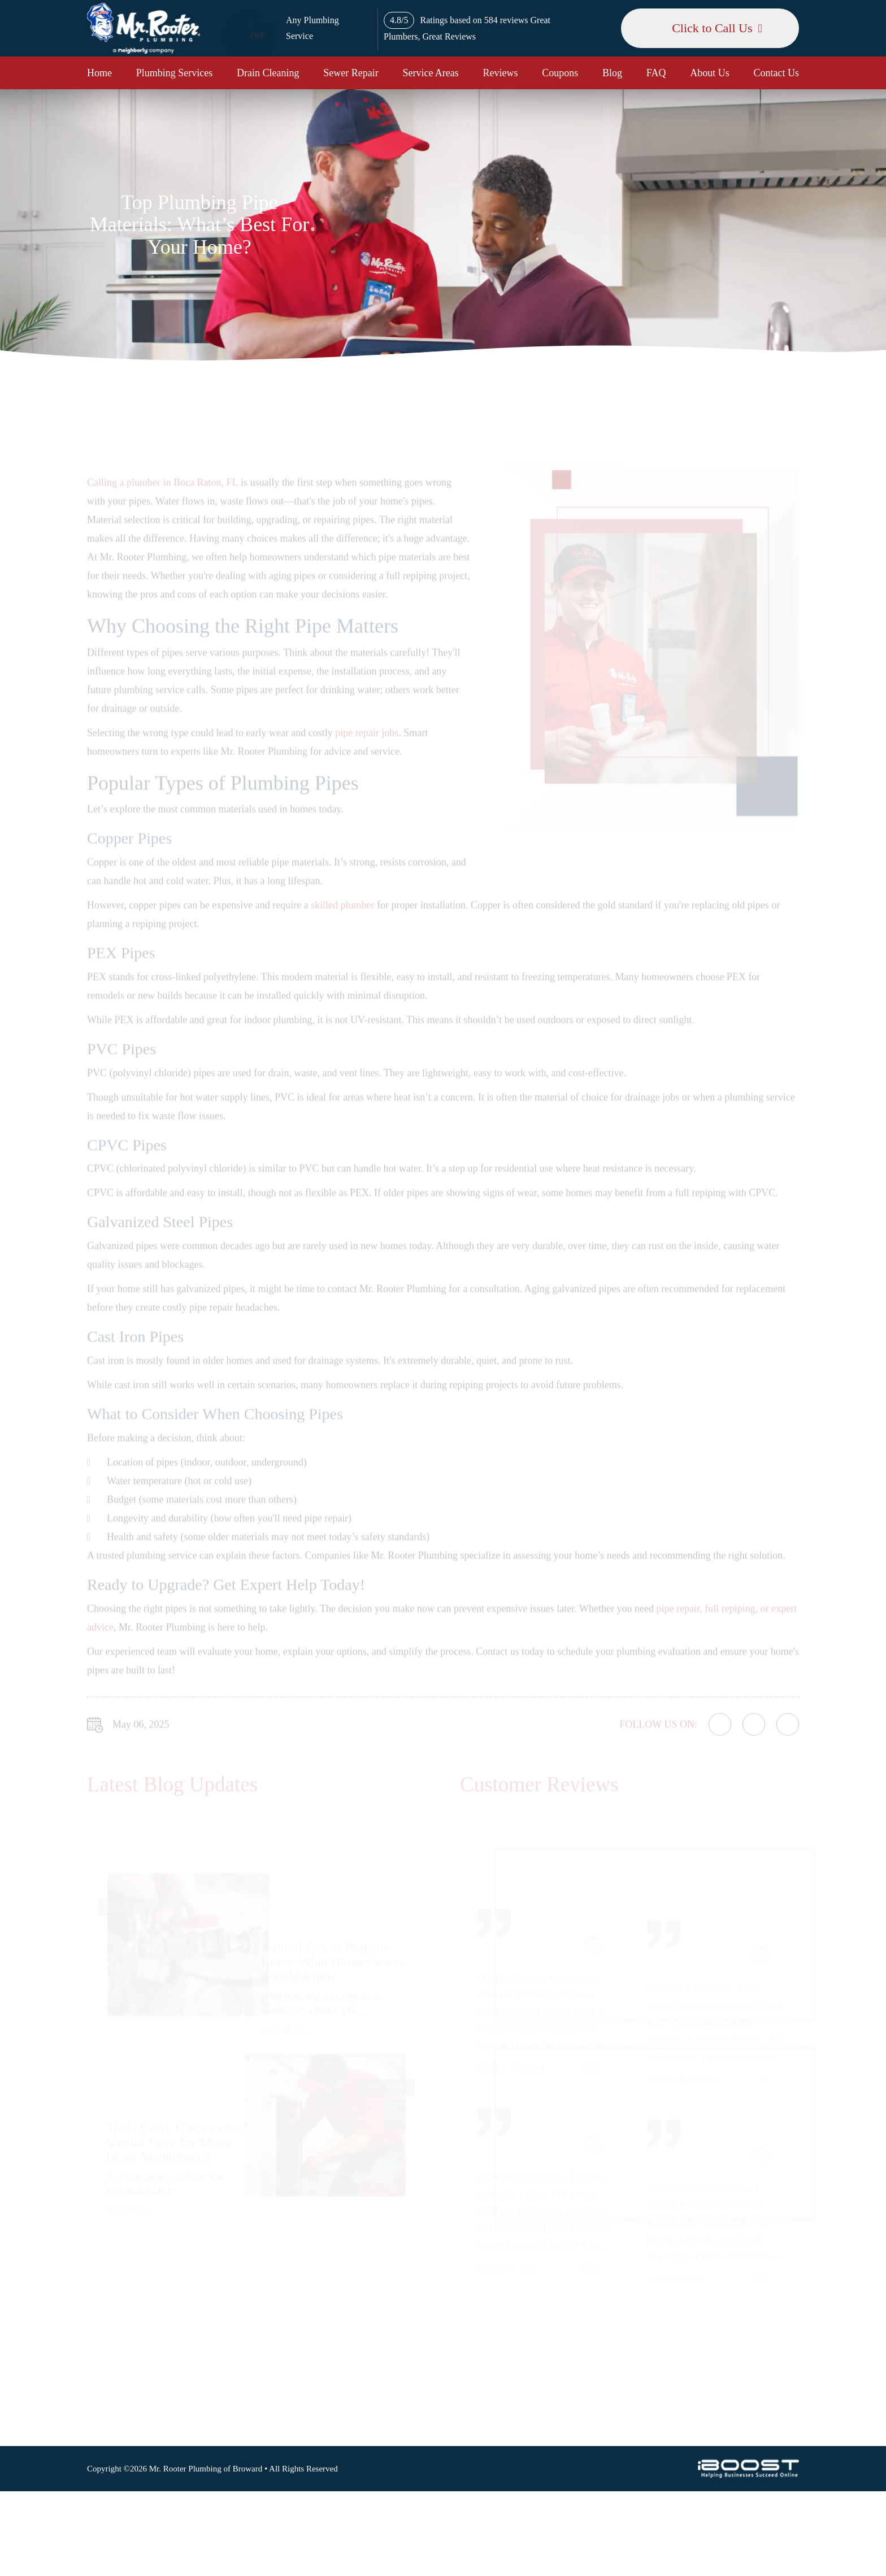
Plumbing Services (174, 73)
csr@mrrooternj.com (684, 2361)
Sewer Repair (350, 73)
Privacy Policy (528, 2250)
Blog (612, 73)
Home (99, 73)
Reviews (500, 73)
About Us (709, 73)
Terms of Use (526, 2268)
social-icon (676, 2417)
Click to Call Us (712, 28)
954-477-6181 (672, 2309)
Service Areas (430, 73)
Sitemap (517, 2233)
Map (768, 2248)
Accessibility (526, 2285)
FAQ (656, 73)
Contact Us (777, 73)
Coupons (560, 73)
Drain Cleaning (268, 73)
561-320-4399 (672, 2335)
